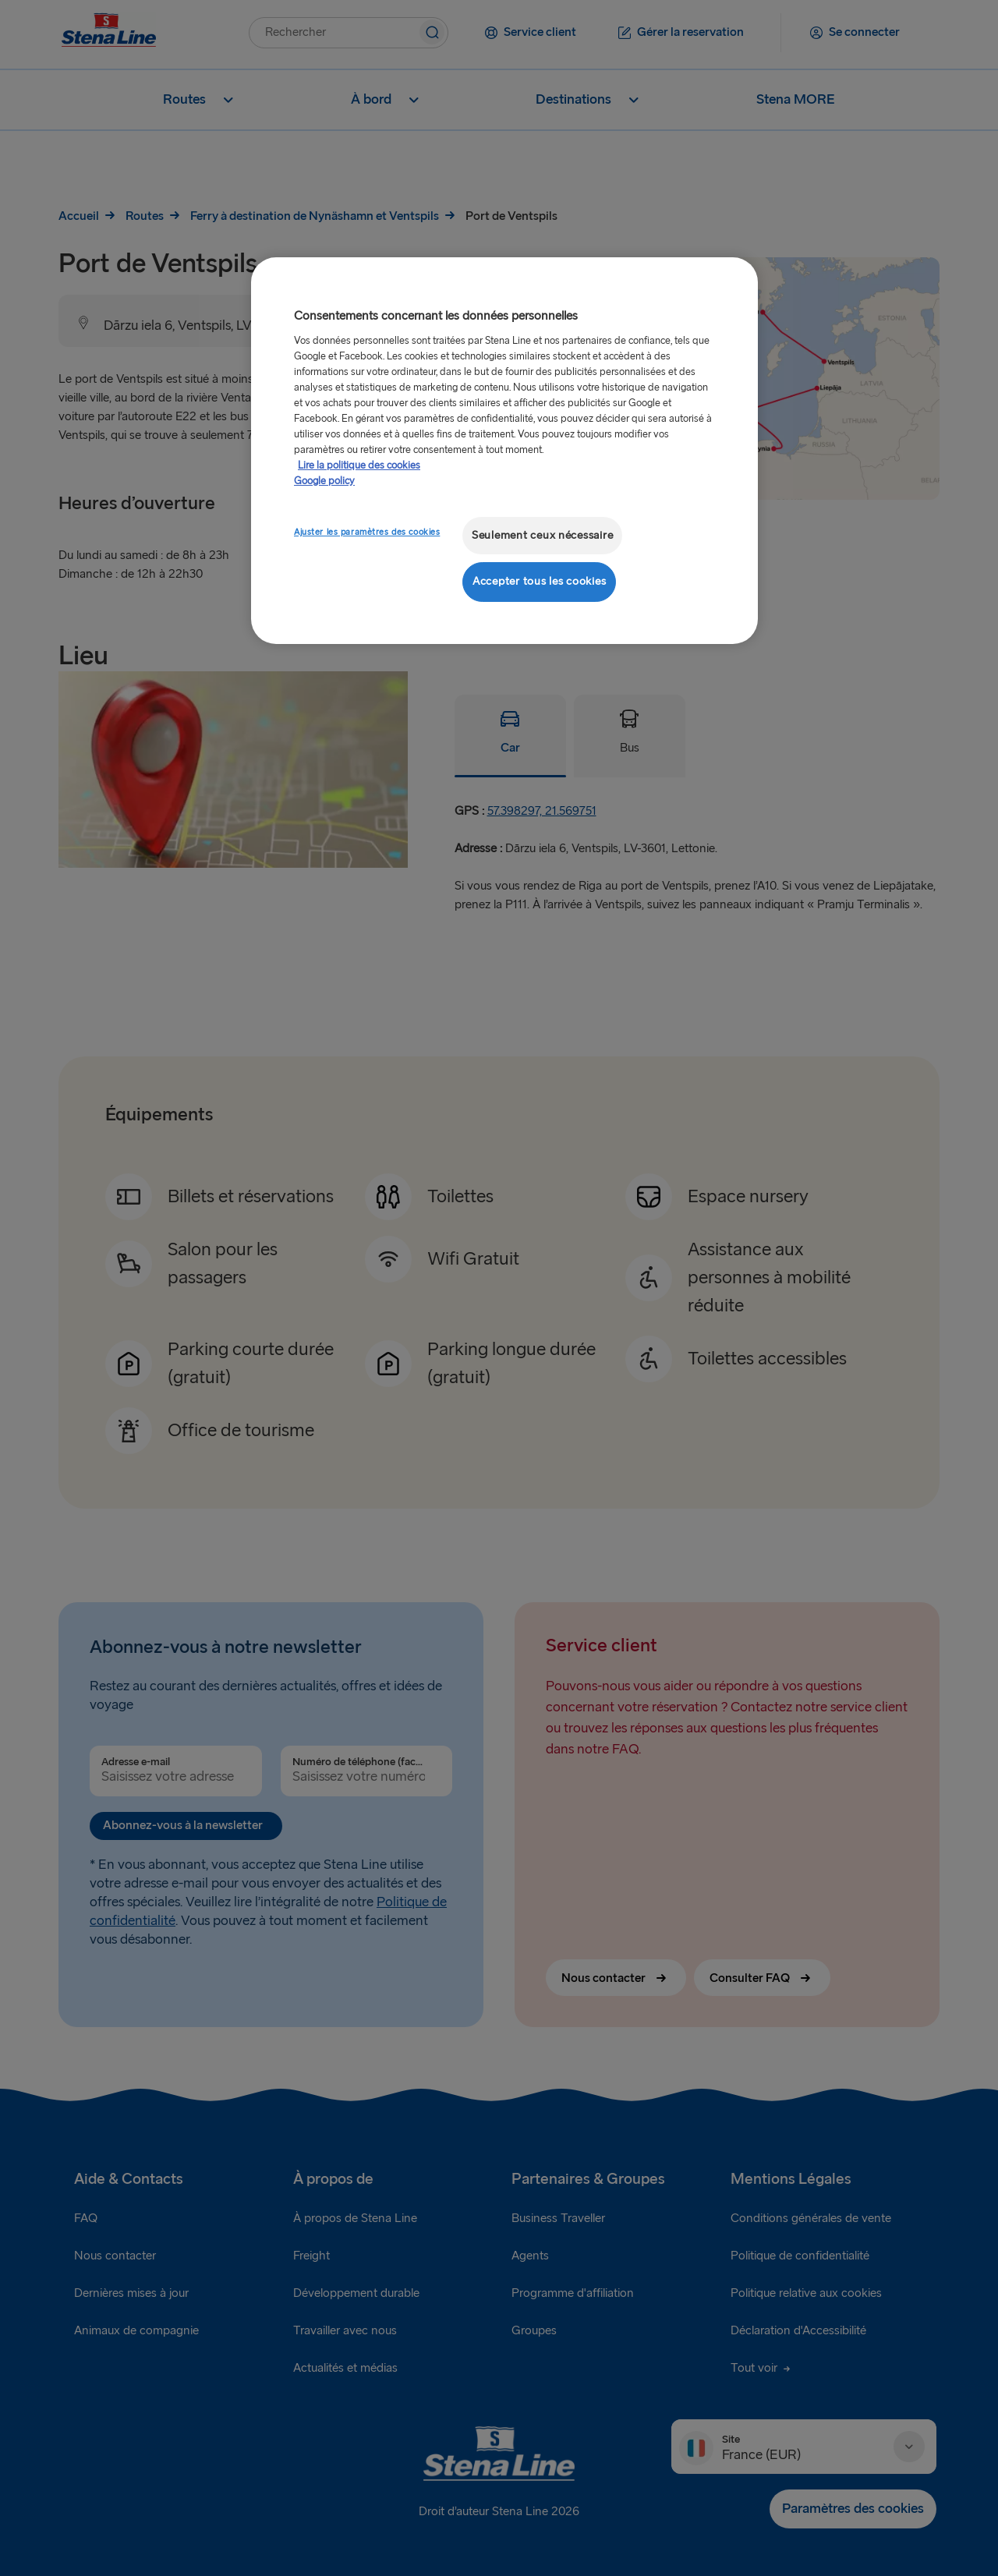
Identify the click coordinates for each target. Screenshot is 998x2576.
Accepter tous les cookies (539, 581)
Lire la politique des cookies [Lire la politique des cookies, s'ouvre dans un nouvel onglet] (359, 465)
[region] (504, 450)
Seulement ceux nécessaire (542, 535)
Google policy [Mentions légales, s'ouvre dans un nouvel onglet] (324, 481)
